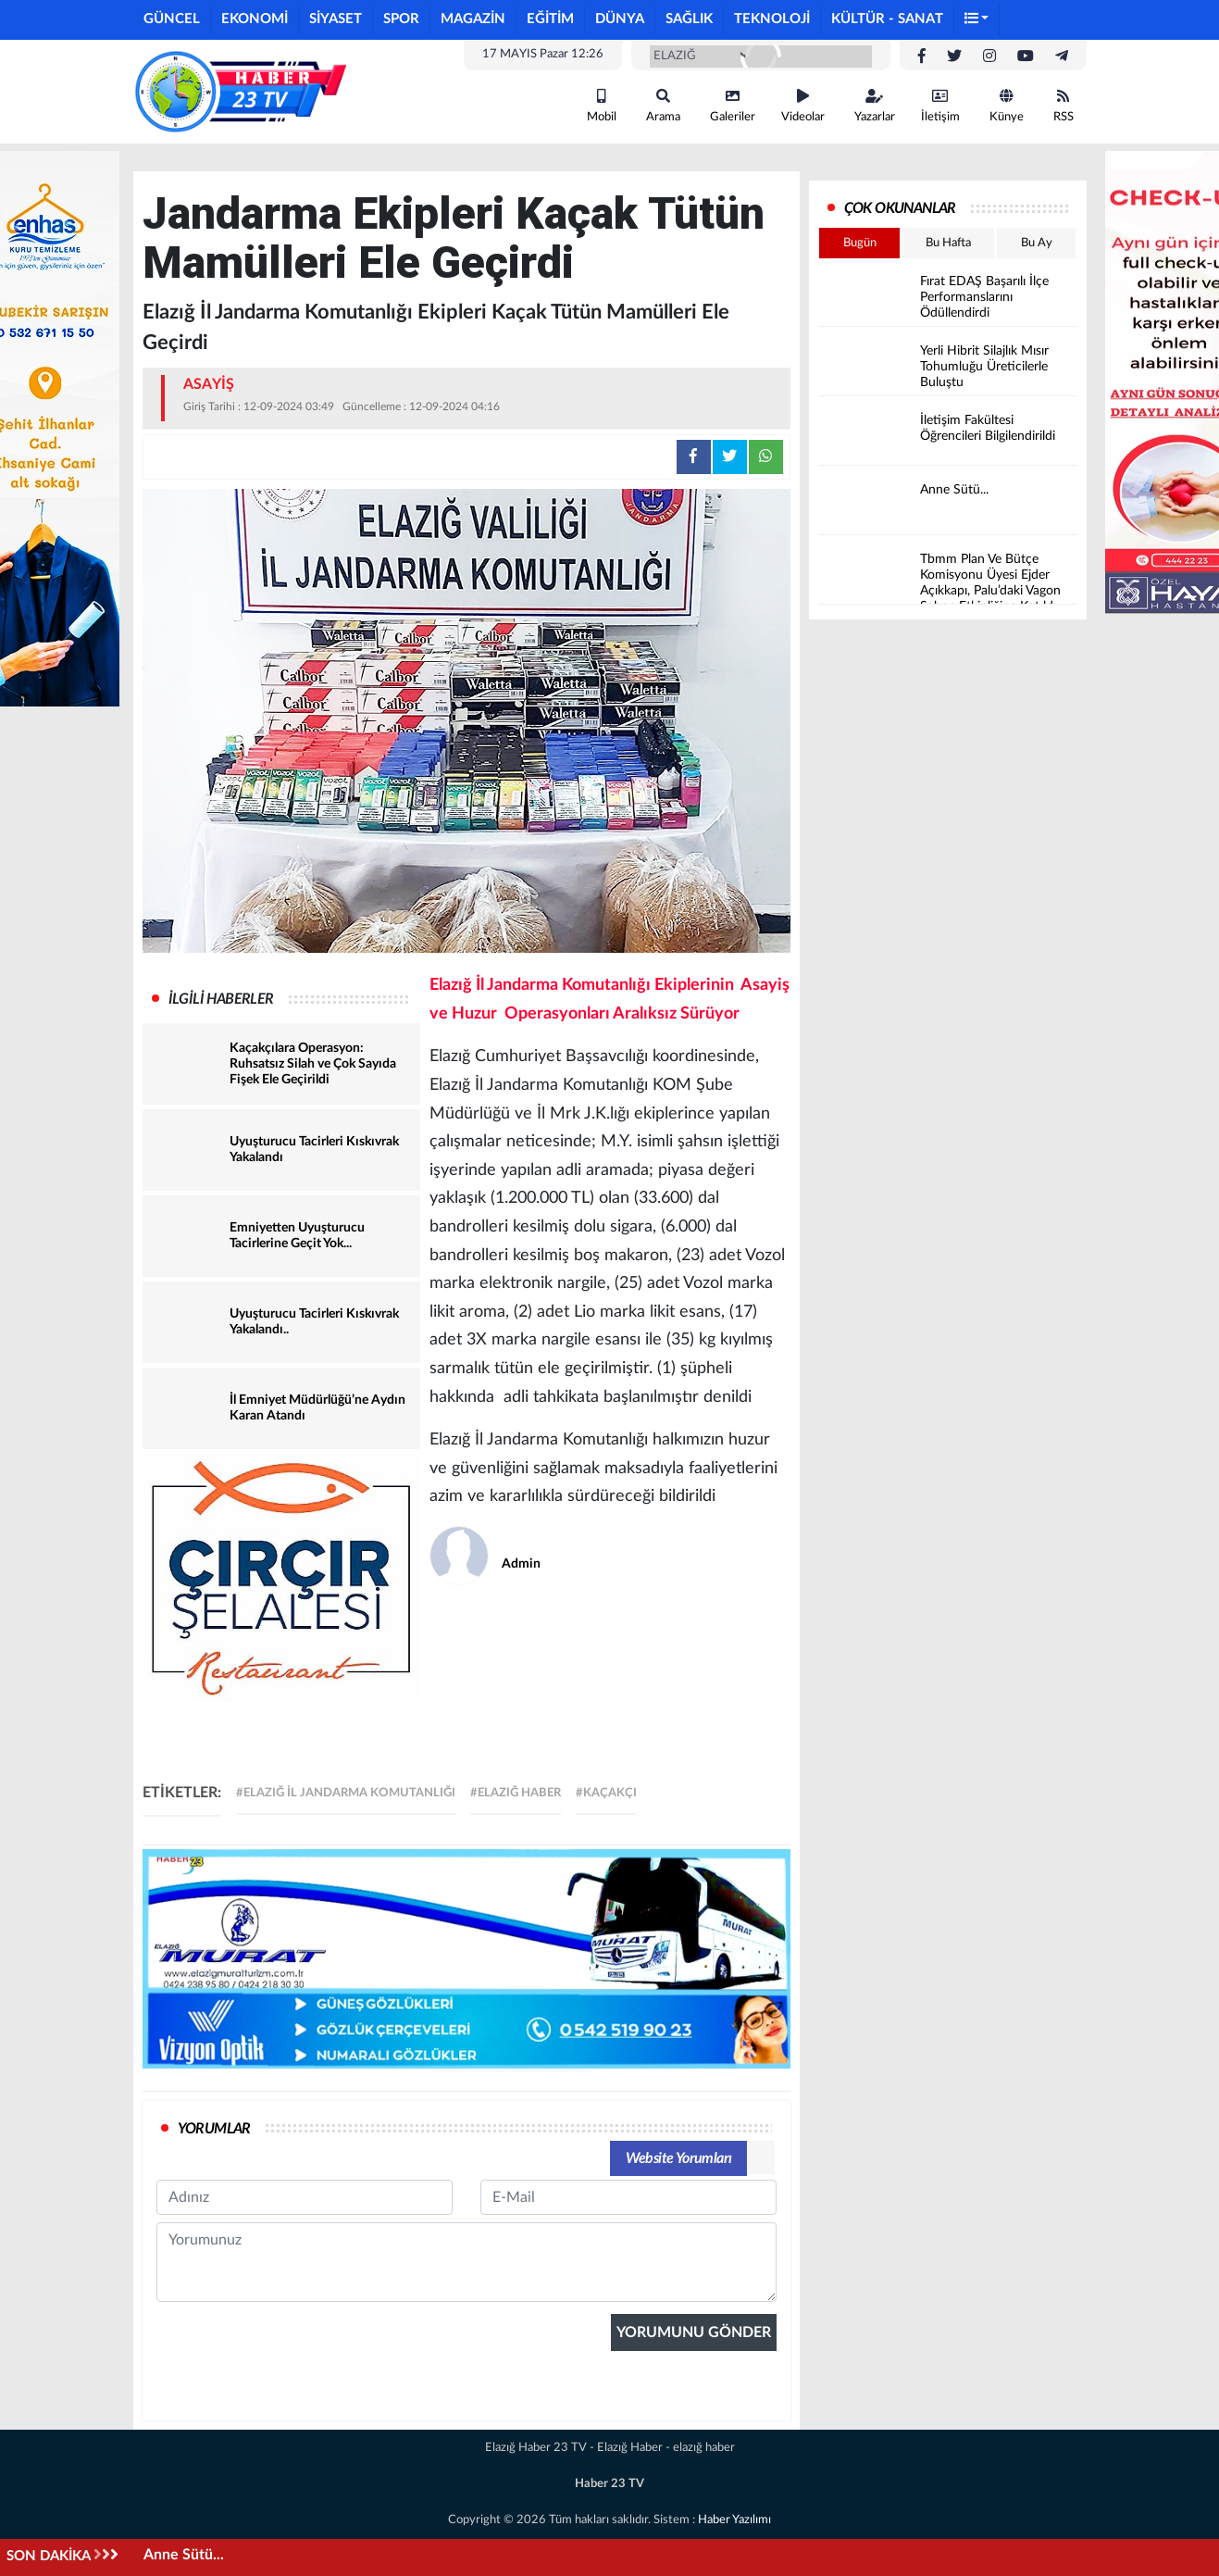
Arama (663, 106)
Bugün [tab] (860, 243)
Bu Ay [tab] (1036, 243)
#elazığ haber (515, 1793)
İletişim (940, 106)
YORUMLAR (214, 2128)
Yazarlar (874, 106)
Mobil (601, 106)
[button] (977, 20)
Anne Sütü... (183, 2554)
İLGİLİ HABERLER (221, 999)
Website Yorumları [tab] (679, 2158)
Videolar (803, 106)
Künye (1006, 106)
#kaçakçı (606, 1793)
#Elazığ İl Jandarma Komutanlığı (345, 1793)
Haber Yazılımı (734, 2520)
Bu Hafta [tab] (948, 243)
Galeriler (732, 106)
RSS (1063, 106)
